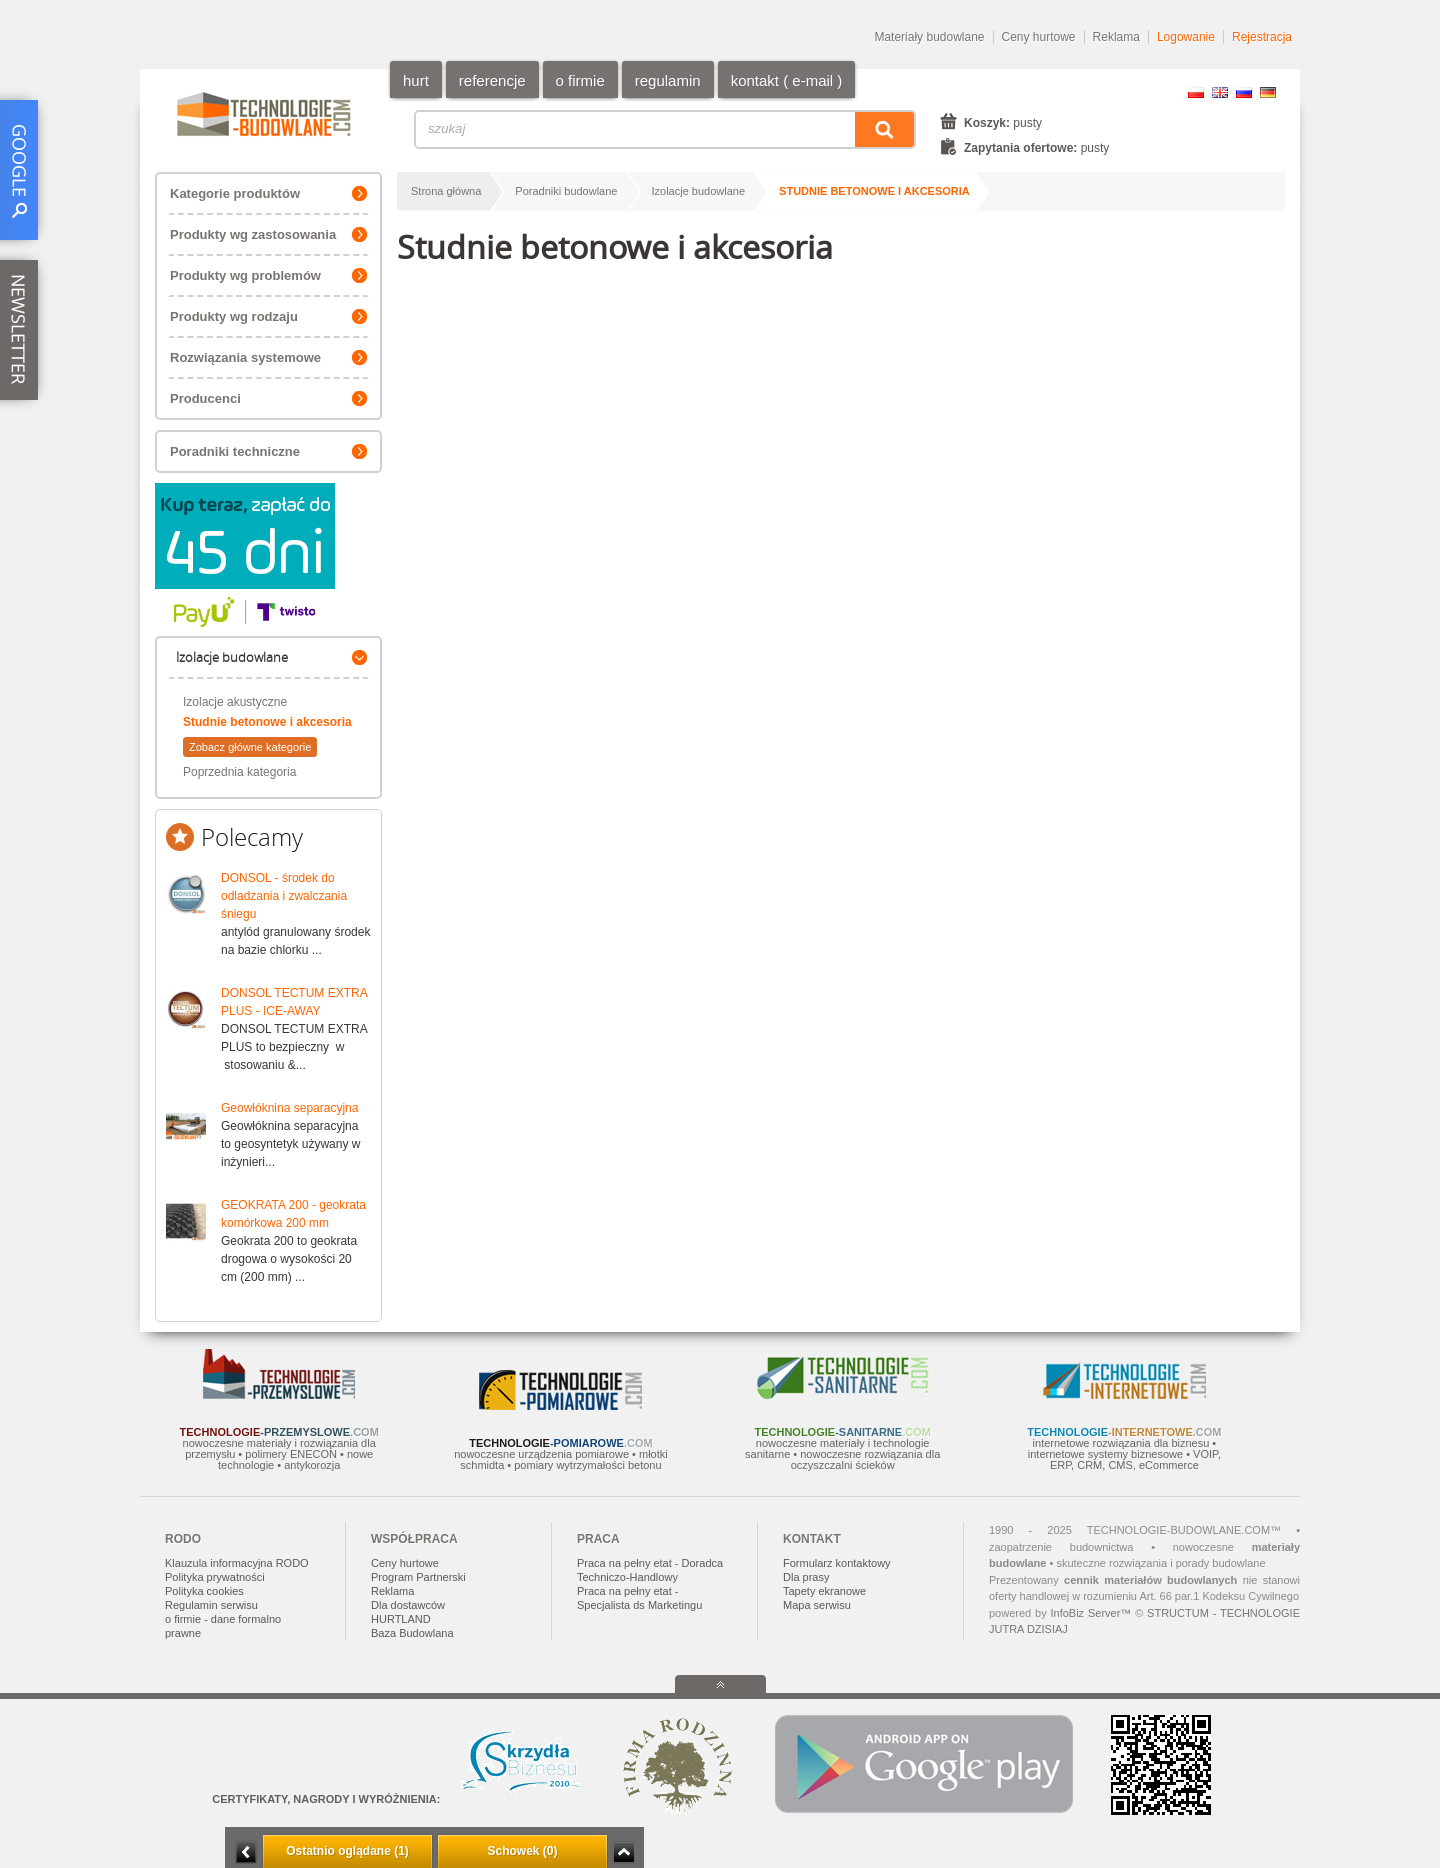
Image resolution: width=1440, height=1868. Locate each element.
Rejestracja (1262, 37)
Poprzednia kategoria (239, 772)
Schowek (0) (522, 1851)
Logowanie (1186, 37)
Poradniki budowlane (566, 191)
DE (1268, 92)
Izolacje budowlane (699, 191)
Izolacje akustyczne (235, 702)
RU (1244, 92)
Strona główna (446, 191)
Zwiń (623, 1852)
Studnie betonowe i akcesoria (267, 722)
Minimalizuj (246, 1852)
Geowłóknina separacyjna (289, 1108)
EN (1220, 92)
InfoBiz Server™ (1090, 1613)
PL (1196, 92)
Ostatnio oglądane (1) (347, 1851)
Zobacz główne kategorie (250, 747)
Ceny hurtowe (1039, 37)
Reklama (1116, 37)
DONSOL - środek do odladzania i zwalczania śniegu (284, 896)
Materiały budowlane (929, 37)
